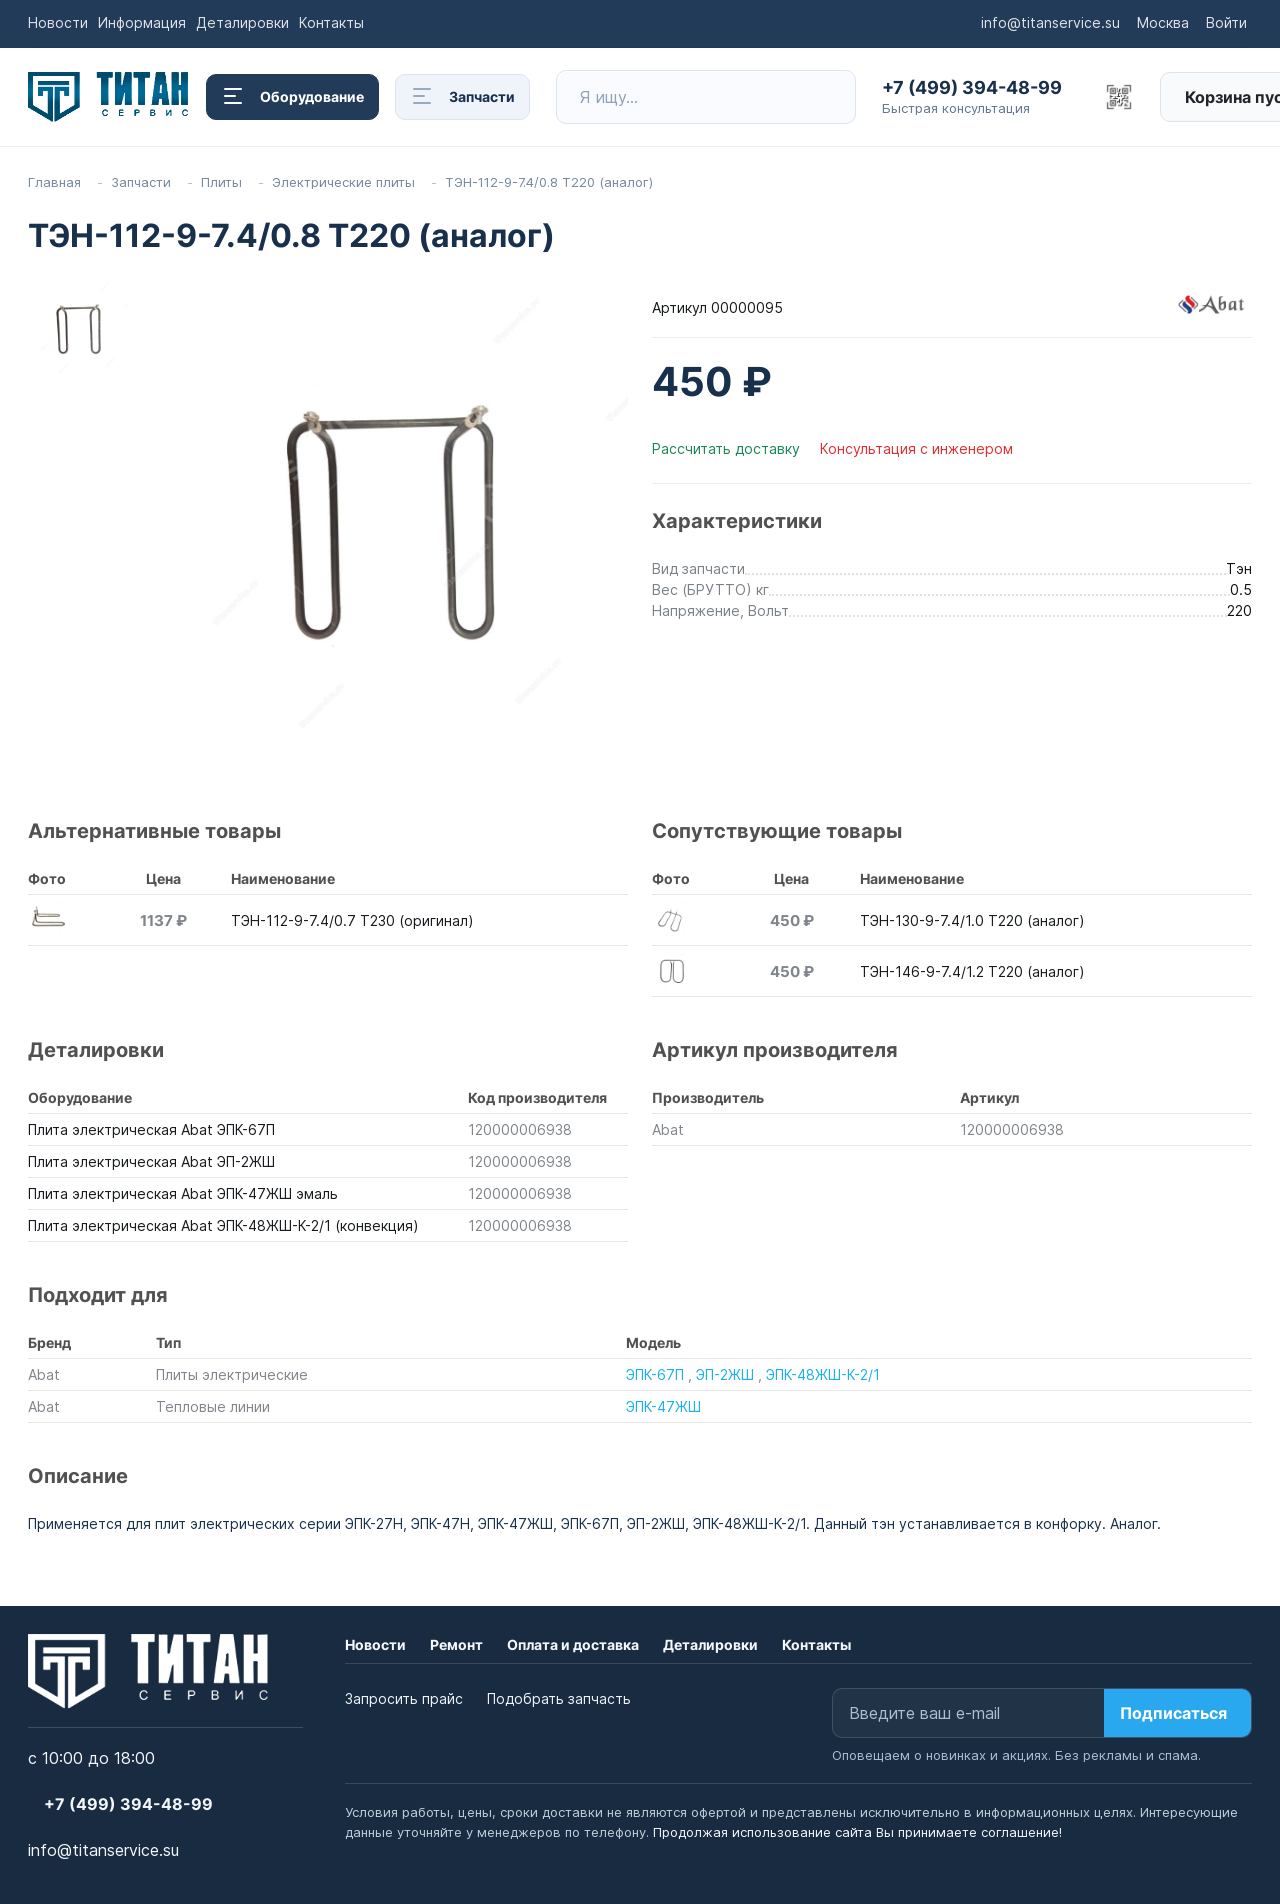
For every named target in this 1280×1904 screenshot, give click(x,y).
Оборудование (292, 97)
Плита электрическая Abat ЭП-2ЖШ (151, 1161)
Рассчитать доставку (728, 448)
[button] (978, 97)
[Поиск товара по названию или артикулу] (717, 97)
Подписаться (1173, 1713)
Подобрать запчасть (559, 1698)
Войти (1226, 22)
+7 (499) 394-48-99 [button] (128, 1804)
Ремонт (456, 1644)
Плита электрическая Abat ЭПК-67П (151, 1129)
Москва (1163, 22)
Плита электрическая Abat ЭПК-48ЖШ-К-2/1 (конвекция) (223, 1225)
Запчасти (462, 97)
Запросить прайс (404, 1698)
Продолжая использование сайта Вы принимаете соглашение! (857, 1832)
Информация (142, 22)
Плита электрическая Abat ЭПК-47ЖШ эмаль (183, 1193)
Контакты (331, 22)
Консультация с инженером (916, 448)
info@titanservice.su (1050, 22)
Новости (58, 22)
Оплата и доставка (573, 1644)
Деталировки (242, 22)
